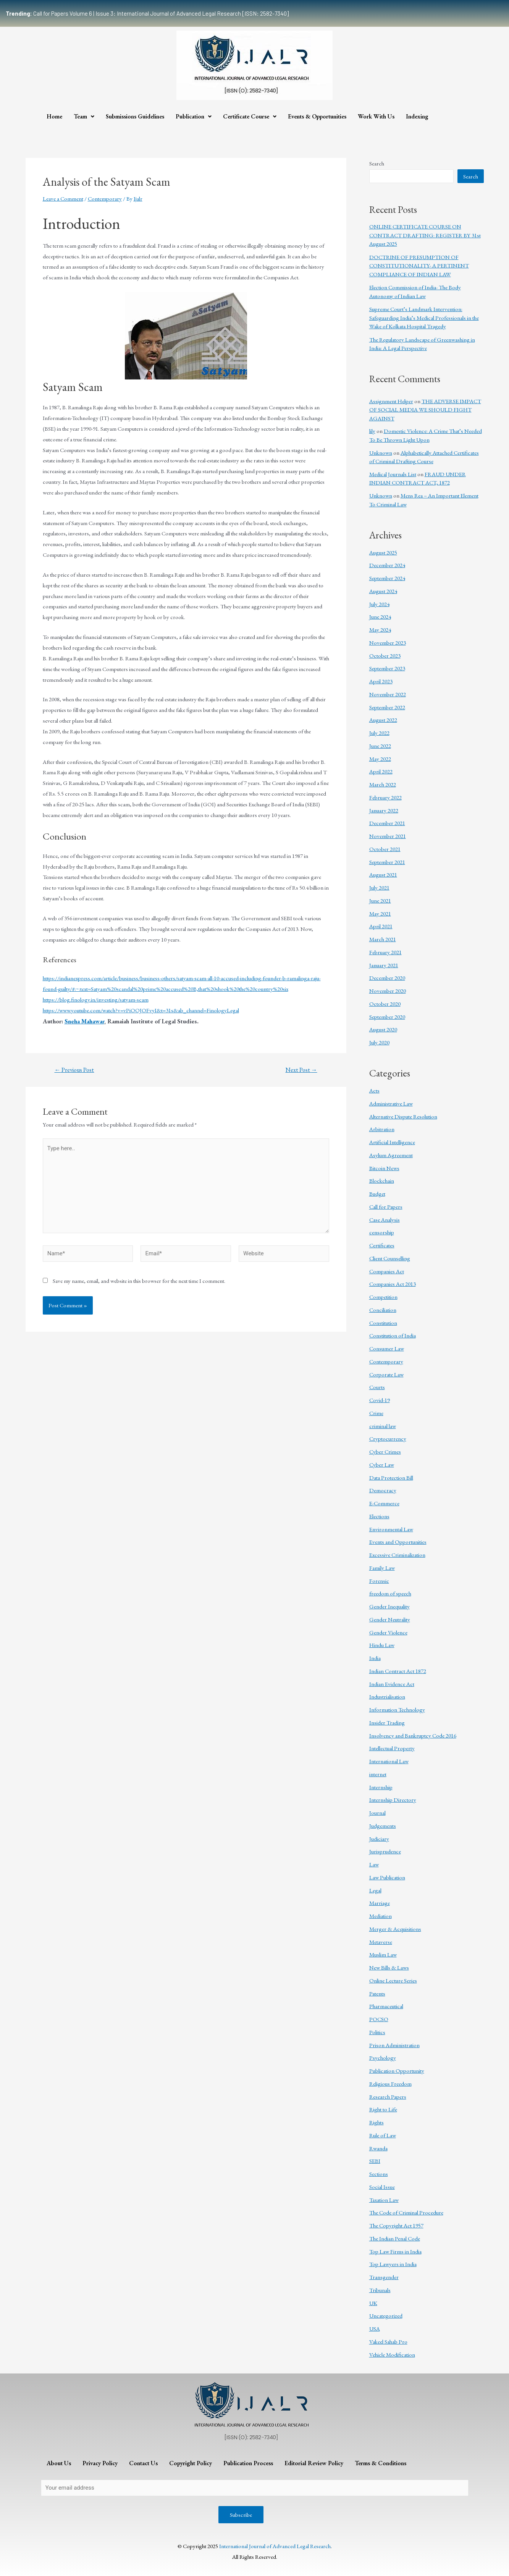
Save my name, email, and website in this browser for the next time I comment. (139, 1280)
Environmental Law (391, 1529)
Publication (194, 116)
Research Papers (387, 2096)
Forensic (379, 1580)
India (375, 1658)
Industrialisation (387, 1696)
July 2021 (379, 887)
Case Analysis (384, 1219)
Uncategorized (385, 2315)
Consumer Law (386, 1348)
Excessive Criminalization (397, 1554)
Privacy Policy (100, 2463)
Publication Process (248, 2463)
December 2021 (387, 823)
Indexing (417, 116)
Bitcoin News (384, 1168)
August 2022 (383, 719)
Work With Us (376, 116)
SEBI (374, 2160)
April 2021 (381, 926)
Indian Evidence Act (391, 1684)
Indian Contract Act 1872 (397, 1671)
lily (372, 430)
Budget (377, 1193)
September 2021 (387, 862)
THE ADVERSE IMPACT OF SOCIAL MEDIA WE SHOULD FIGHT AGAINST (425, 409)
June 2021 (380, 900)
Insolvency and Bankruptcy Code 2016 (412, 1735)
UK (373, 2303)
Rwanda (378, 2148)
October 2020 (385, 1003)
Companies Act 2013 (392, 1283)
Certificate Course (249, 116)
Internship (381, 1787)
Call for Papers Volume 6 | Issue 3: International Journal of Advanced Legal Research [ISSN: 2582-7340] (147, 13)
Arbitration (381, 1129)
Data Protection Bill (391, 1477)
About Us (59, 2463)
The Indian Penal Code (394, 2238)
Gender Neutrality (389, 1619)
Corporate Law (386, 1374)
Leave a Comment (63, 198)
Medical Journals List (392, 474)
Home (54, 116)
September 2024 (387, 578)
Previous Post (74, 1070)
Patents (377, 1993)
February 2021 (385, 952)
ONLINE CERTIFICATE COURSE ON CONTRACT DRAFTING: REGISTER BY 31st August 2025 (425, 235)
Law (374, 1864)
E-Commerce (384, 1503)
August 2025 (383, 552)
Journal (377, 1812)
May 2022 (380, 758)
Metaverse (380, 1941)
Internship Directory (392, 1799)
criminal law (382, 1426)
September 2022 (387, 707)
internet (377, 1774)
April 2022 (381, 771)
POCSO (378, 2019)
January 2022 (383, 810)
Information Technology (397, 1709)
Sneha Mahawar (84, 1021)
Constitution (383, 1322)
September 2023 (387, 668)
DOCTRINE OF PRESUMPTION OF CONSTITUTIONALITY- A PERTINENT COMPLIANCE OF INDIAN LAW (419, 265)
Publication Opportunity (396, 2070)
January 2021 (383, 965)
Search (376, 163)
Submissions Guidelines (135, 116)
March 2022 (382, 784)
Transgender (384, 2277)
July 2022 (379, 732)
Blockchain (381, 1180)
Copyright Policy (190, 2463)
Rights (376, 2122)
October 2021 (385, 849)
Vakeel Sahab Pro (388, 2341)
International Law (389, 1761)
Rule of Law (382, 2135)
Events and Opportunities (398, 1541)
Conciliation (382, 1309)
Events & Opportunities (317, 116)
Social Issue (382, 2186)
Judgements (382, 1825)
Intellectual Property (392, 1748)
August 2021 (383, 874)
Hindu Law (381, 1645)
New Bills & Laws (389, 1967)
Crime (376, 1413)
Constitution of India (392, 1335)
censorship (381, 1232)
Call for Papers (385, 1206)
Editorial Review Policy (313, 2463)
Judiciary (379, 1838)
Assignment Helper (391, 401)
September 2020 (387, 1016)
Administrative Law (391, 1103)
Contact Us (143, 2463)
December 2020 (387, 977)
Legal (375, 1890)
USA (374, 2328)
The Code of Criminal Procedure (406, 2212)
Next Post (301, 1070)
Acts (374, 1090)
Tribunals (380, 2290)
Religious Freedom (390, 2083)
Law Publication (387, 1877)
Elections (379, 1516)
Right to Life (383, 2109)
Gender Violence (388, 1632)
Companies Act (386, 1271)
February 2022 (385, 797)
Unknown (380, 452)
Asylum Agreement (391, 1155)
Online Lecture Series (393, 1980)
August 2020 (383, 1029)
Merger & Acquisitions (395, 1928)
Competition (383, 1296)
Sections (378, 2173)
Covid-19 (379, 1400)
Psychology (382, 2057)
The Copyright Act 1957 (396, 2225)
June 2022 (380, 745)
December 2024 (387, 565)
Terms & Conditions (380, 2463)
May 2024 (380, 629)
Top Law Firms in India (395, 2251)
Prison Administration (394, 2045)
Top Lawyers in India (393, 2264)
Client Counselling (389, 1258)
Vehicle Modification (392, 2354)
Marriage (379, 1902)
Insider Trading (387, 1722)
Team (84, 116)
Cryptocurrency (387, 1438)
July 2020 (379, 1042)
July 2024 (379, 604)
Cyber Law (381, 1464)
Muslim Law (383, 1954)
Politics (377, 2032)
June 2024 (380, 616)
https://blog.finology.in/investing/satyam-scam (96, 999)
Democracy (382, 1490)
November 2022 (387, 694)
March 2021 (382, 939)
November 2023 (387, 642)
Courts (377, 1387)
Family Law (382, 1567)
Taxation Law (384, 2199)
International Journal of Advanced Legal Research (275, 2546)
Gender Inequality (389, 1606)
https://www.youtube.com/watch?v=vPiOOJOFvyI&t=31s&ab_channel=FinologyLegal (141, 1010)
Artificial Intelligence (392, 1142)
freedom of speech (390, 1593)
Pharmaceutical (386, 2006)
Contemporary (105, 198)
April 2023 (381, 681)
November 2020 (387, 990)
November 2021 (387, 836)
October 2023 (385, 655)
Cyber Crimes (385, 1451)
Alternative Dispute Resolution (403, 1116)
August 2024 (383, 591)
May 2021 (380, 913)
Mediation (380, 1915)
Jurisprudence (385, 1851)
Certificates (381, 1245)
